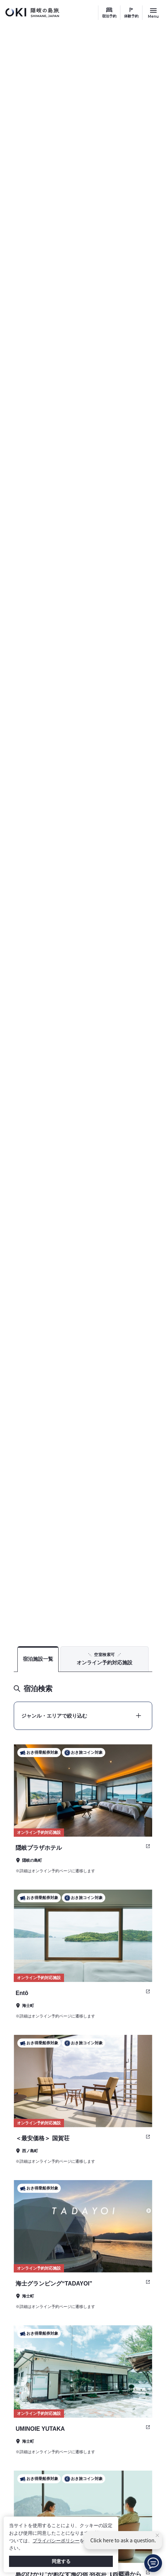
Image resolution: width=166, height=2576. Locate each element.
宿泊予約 (109, 16)
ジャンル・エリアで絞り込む (54, 1716)
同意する (61, 2561)
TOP (121, 1621)
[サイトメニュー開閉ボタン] (153, 12)
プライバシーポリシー (56, 2540)
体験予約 (131, 16)
